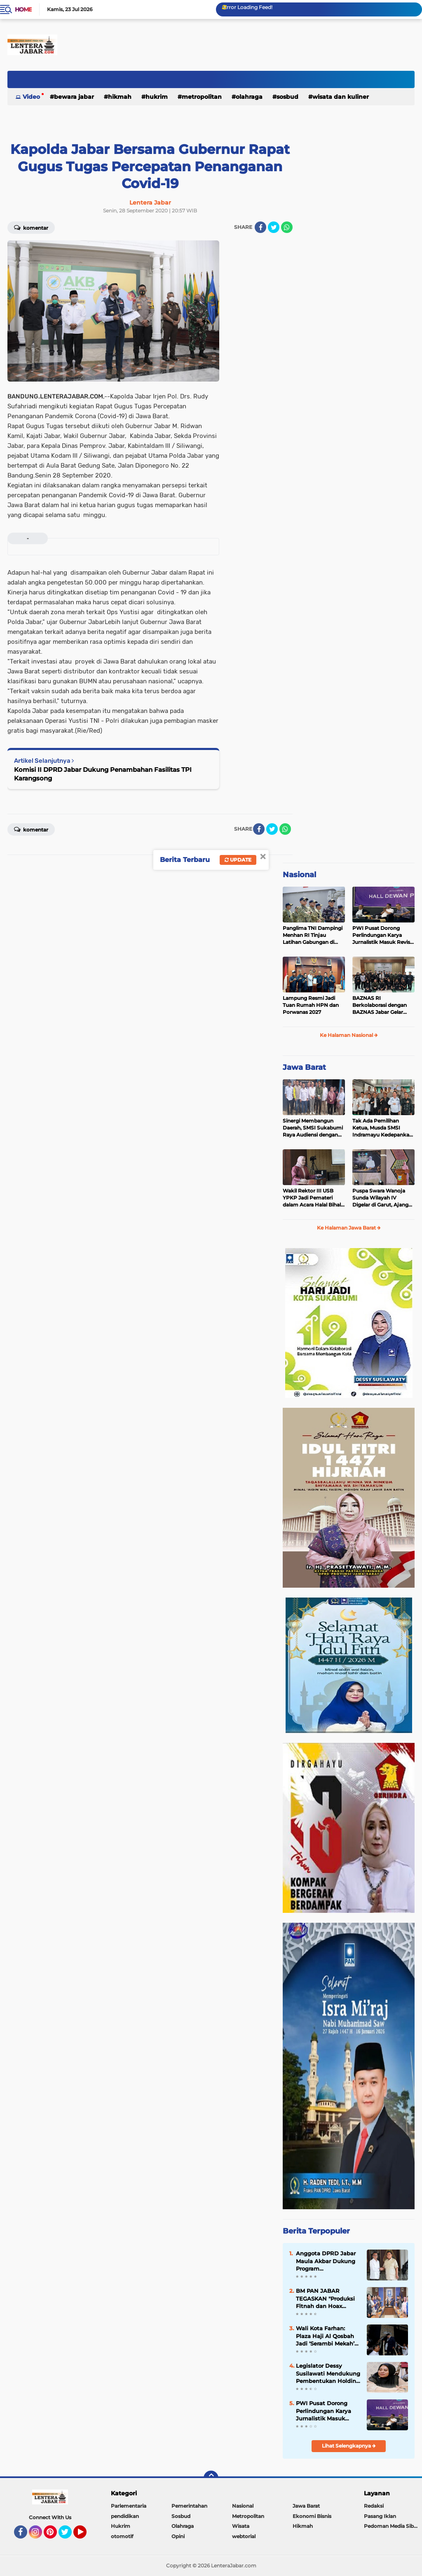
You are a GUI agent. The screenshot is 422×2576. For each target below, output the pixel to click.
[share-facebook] (260, 227)
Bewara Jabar (74, 96)
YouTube (85, 2535)
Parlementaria (128, 2506)
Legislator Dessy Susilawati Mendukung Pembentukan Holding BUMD (328, 2373)
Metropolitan (202, 96)
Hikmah (119, 96)
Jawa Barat (304, 1067)
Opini (178, 2536)
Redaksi (374, 2506)
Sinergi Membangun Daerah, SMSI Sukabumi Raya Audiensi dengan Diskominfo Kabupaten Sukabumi (313, 1128)
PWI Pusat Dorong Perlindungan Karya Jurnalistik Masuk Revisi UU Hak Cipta (381, 935)
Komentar (31, 227)
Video (31, 96)
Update (238, 860)
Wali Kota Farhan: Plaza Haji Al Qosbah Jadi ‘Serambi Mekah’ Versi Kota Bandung (325, 2336)
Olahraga (249, 96)
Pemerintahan (189, 2506)
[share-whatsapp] (287, 227)
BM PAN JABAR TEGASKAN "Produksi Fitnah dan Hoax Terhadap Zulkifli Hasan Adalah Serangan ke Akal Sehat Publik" (325, 2298)
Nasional (299, 874)
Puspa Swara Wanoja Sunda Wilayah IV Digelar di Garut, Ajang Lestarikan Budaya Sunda (380, 1198)
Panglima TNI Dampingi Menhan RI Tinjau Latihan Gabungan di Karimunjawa (312, 935)
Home (23, 9)
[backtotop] (211, 2478)
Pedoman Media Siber (391, 2526)
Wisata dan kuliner (340, 96)
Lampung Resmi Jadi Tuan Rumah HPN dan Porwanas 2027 (311, 1005)
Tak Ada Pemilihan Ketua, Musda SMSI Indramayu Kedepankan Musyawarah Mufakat (382, 1128)
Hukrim (156, 96)
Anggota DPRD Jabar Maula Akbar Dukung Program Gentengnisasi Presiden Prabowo (326, 2261)
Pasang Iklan (380, 2516)
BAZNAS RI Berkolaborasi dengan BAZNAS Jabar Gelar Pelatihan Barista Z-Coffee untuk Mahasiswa (382, 1005)
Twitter (69, 2535)
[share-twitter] (273, 227)
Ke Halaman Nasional (349, 1035)
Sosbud (287, 96)
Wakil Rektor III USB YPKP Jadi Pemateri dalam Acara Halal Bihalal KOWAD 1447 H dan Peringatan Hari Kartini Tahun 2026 (314, 1198)
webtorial (244, 2536)
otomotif (122, 2536)
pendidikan (125, 2516)
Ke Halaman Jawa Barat (349, 1228)
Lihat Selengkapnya (349, 2446)
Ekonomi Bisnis (312, 2516)
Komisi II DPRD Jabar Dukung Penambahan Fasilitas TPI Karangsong (103, 774)
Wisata (240, 2526)
